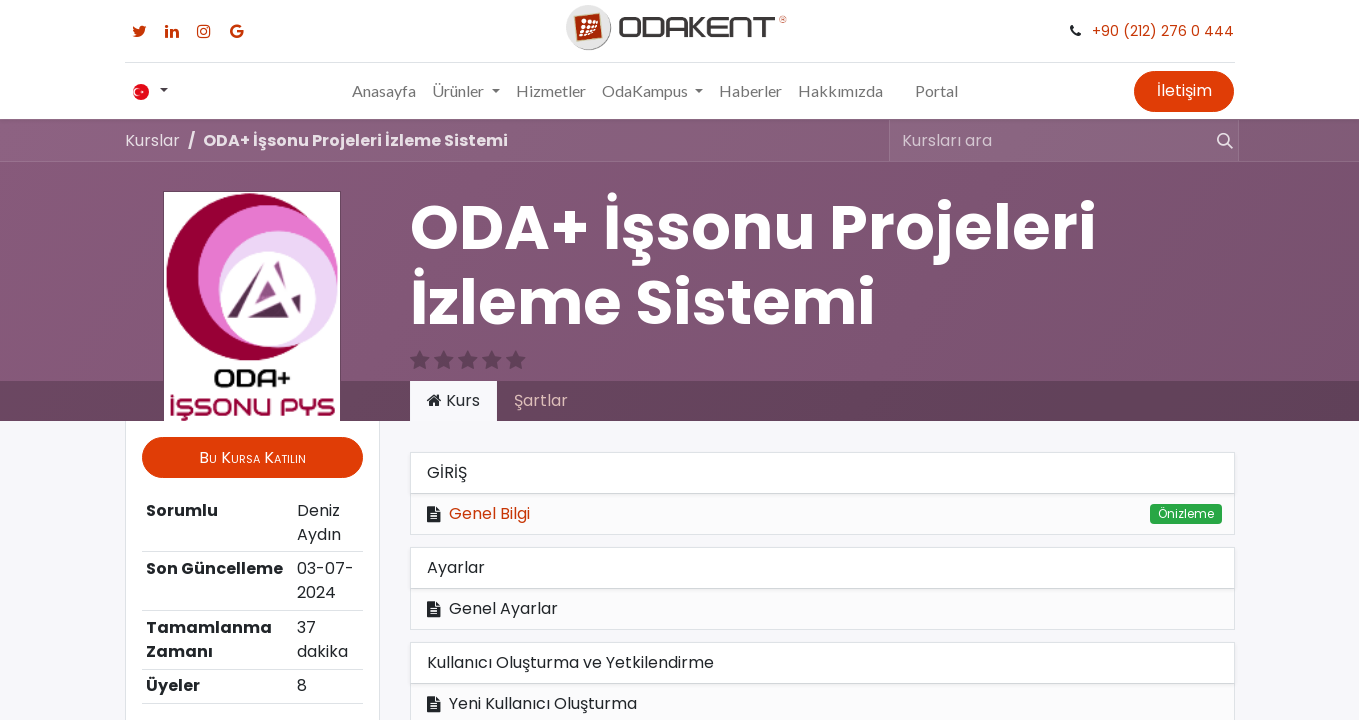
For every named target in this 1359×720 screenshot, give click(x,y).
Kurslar (152, 140)
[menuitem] (384, 91)
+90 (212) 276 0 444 (1163, 31)
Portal (936, 90)
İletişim (1184, 90)
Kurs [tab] (453, 400)
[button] (252, 457)
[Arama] (1216, 140)
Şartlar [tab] (541, 400)
